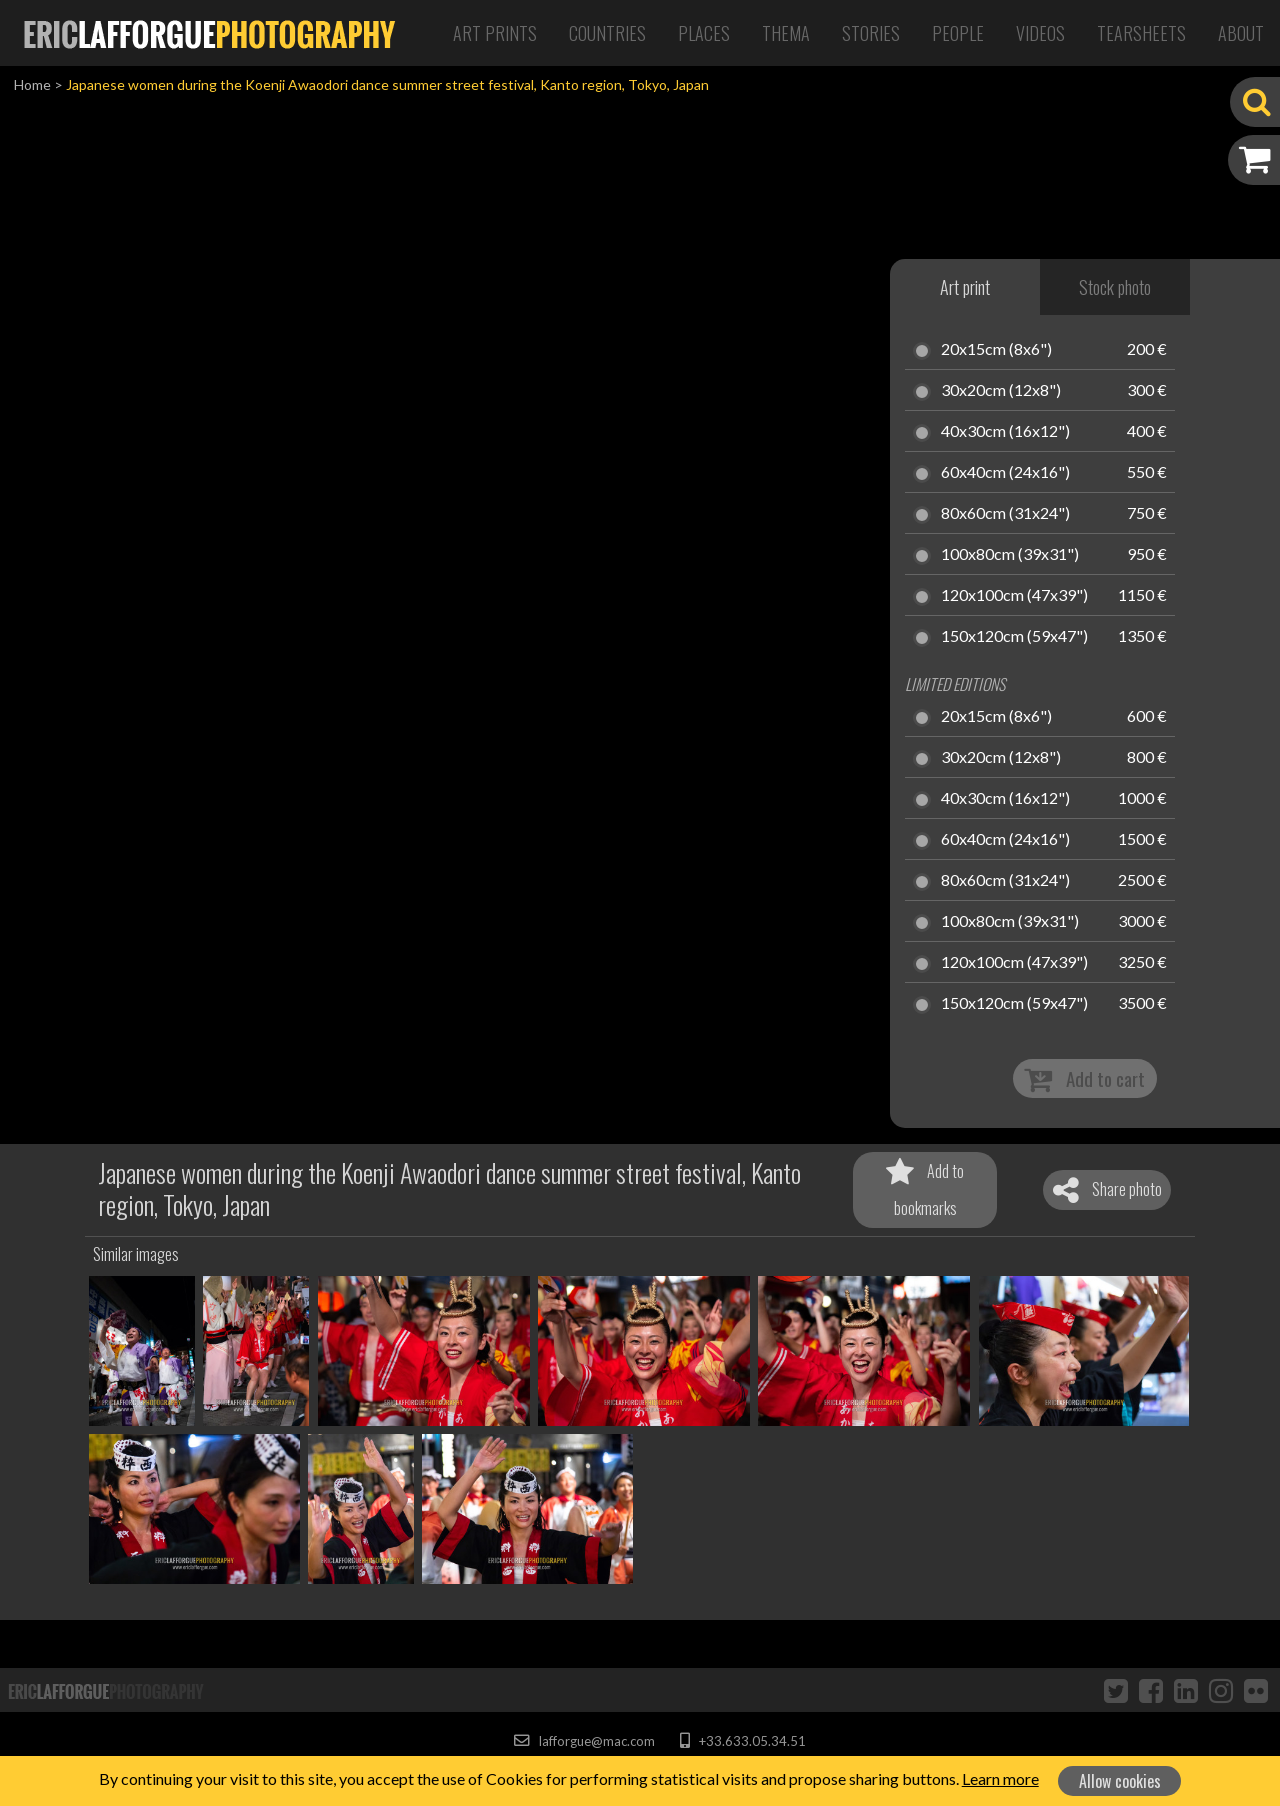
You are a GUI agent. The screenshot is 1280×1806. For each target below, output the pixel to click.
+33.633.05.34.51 (742, 1741)
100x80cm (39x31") (1010, 555)
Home (32, 84)
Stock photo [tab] (1115, 287)
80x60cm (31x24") (1005, 514)
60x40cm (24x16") (1005, 473)
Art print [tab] (965, 287)
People (958, 33)
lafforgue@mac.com (584, 1741)
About (1241, 33)
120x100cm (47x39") (1014, 596)
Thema (786, 33)
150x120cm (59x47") (1014, 637)
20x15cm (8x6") (996, 350)
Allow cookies (1120, 1781)
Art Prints (495, 33)
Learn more (1000, 1778)
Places (704, 33)
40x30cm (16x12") (1005, 432)
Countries (607, 33)
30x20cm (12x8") (1001, 391)
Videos (1040, 33)
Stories (871, 33)
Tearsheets (1141, 33)
